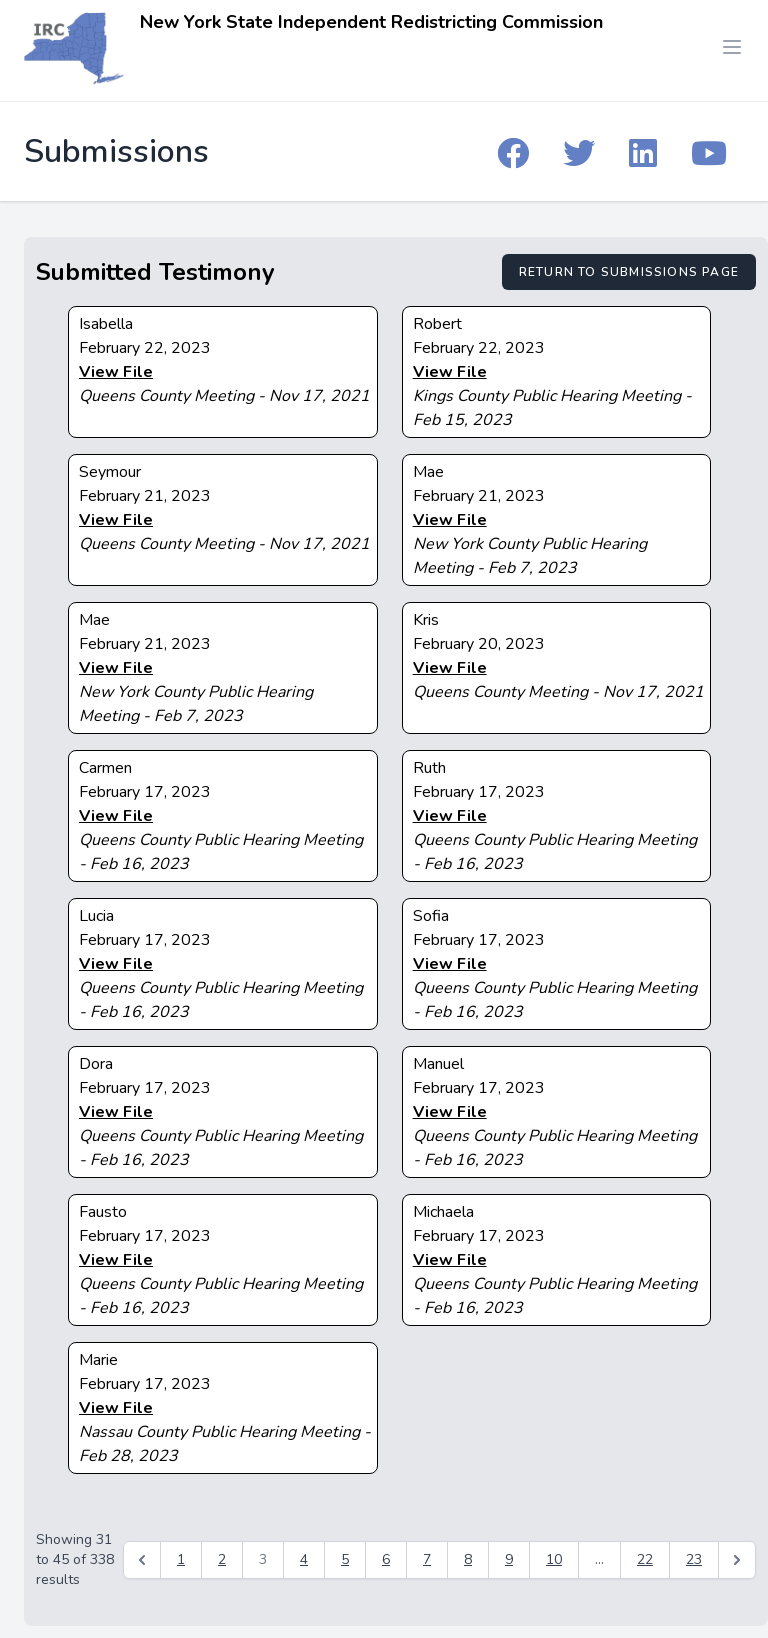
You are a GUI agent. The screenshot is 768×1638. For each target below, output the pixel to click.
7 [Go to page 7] (427, 1559)
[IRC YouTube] (709, 152)
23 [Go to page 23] (694, 1559)
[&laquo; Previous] (142, 1560)
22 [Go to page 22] (645, 1559)
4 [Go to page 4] (304, 1559)
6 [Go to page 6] (386, 1559)
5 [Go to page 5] (345, 1559)
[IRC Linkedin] (643, 152)
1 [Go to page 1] (181, 1559)
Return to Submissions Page (629, 272)
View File (116, 372)
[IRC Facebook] (513, 152)
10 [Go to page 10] (554, 1559)
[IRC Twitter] (579, 152)
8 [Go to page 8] (468, 1559)
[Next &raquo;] (737, 1560)
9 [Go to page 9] (509, 1559)
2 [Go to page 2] (222, 1559)
